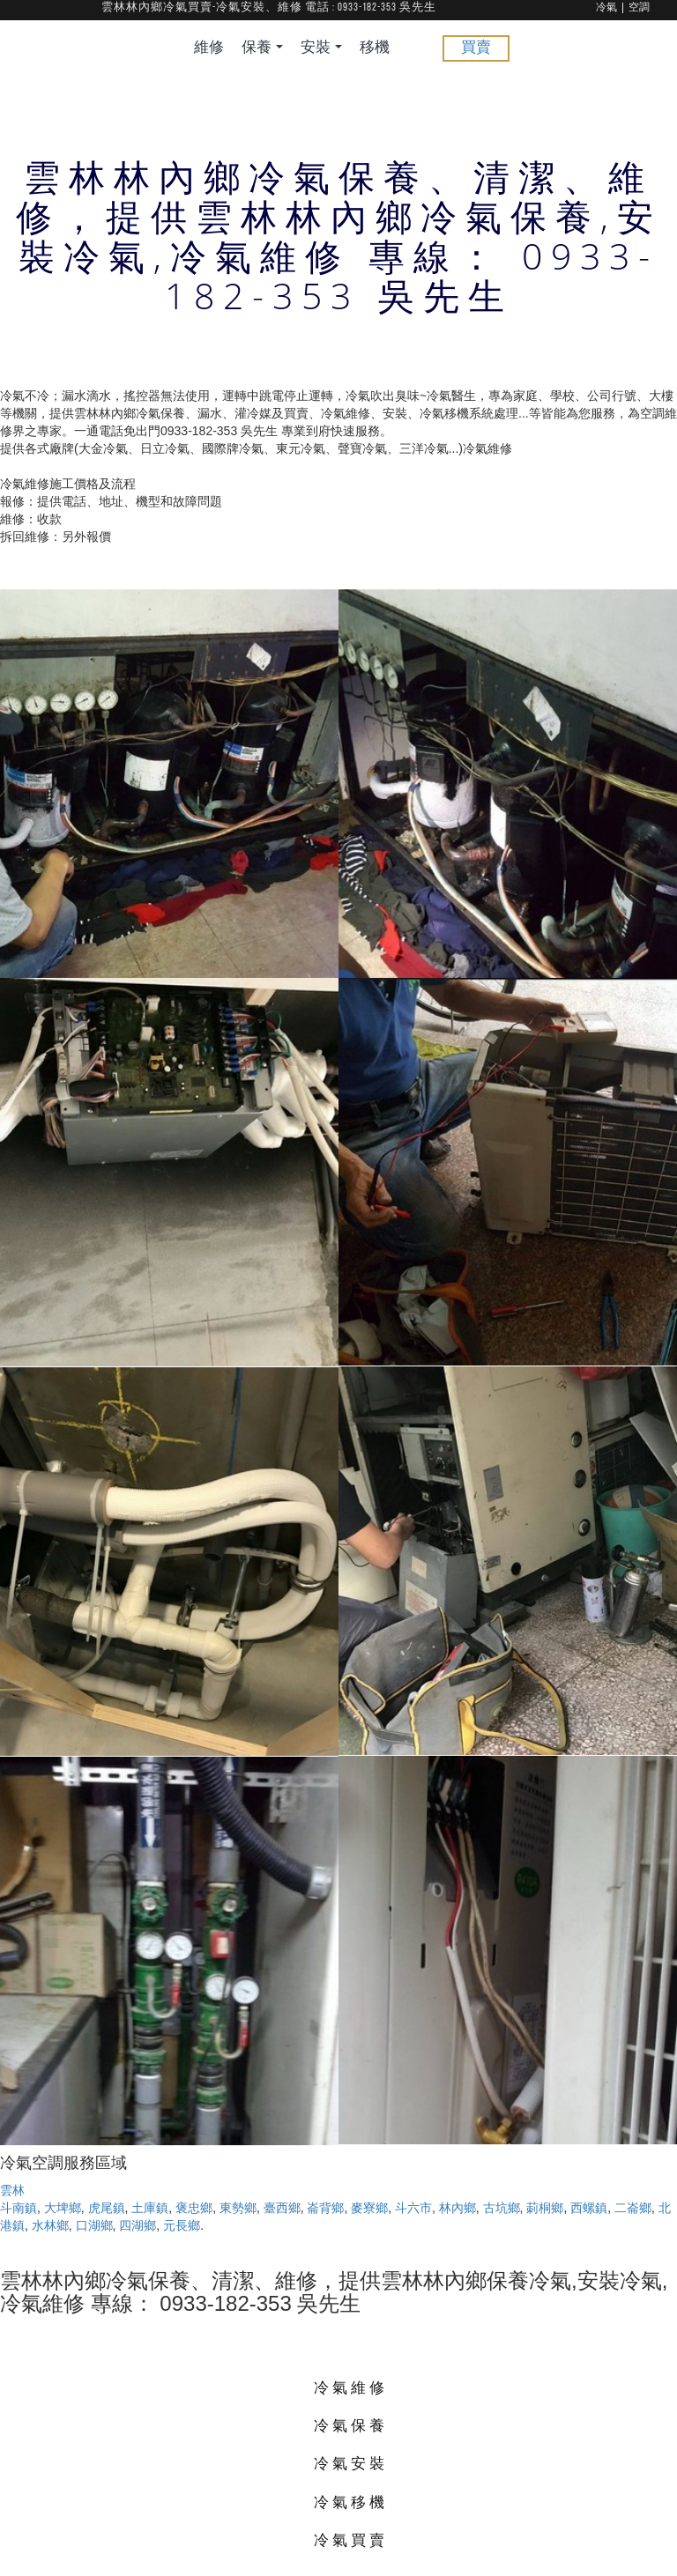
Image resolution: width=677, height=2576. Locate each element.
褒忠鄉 (193, 2208)
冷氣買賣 (351, 2539)
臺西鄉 (282, 2208)
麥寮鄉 (369, 2208)
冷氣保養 (351, 2425)
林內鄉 (457, 2208)
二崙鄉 (632, 2208)
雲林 (12, 2190)
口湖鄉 (94, 2225)
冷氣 (606, 8)
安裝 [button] (321, 48)
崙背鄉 (325, 2208)
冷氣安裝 (351, 2463)
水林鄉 (50, 2225)
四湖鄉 (137, 2225)
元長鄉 (181, 2225)
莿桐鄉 (544, 2208)
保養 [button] (262, 48)
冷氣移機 (351, 2501)
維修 (209, 48)
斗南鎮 (18, 2208)
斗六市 (413, 2208)
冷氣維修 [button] (351, 2387)
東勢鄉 (238, 2208)
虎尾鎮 (106, 2208)
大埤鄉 (62, 2208)
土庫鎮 (149, 2208)
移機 (375, 48)
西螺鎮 (588, 2208)
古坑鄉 (501, 2208)
